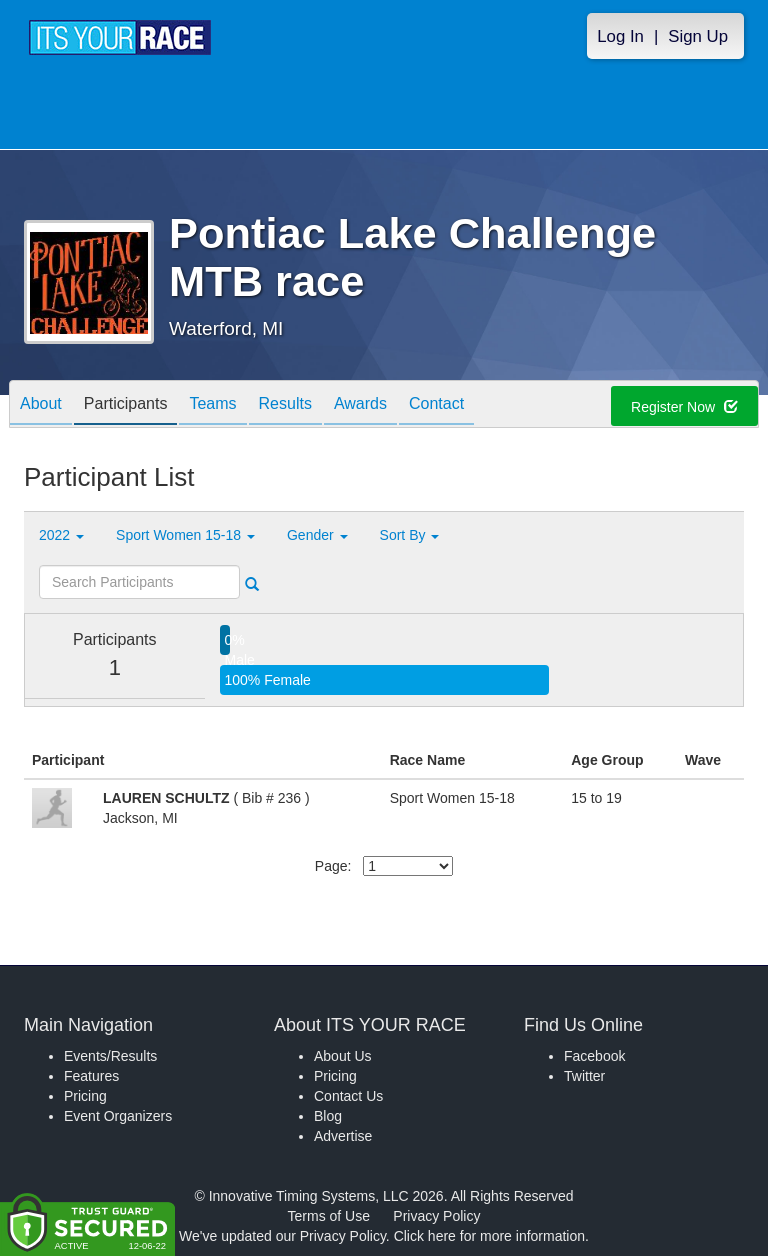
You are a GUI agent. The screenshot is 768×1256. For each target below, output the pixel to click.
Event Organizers (118, 1116)
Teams (212, 405)
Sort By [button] (410, 535)
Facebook (594, 1056)
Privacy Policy (436, 1216)
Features (91, 1076)
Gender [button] (317, 535)
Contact (436, 405)
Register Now (684, 407)
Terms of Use (329, 1216)
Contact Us (348, 1096)
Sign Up (698, 36)
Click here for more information (489, 1236)
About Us (343, 1056)
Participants (126, 405)
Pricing (85, 1096)
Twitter (584, 1076)
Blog (328, 1116)
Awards (360, 405)
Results (285, 405)
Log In (620, 36)
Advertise (343, 1136)
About (41, 405)
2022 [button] (61, 535)
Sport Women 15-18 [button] (185, 535)
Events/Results (110, 1056)
